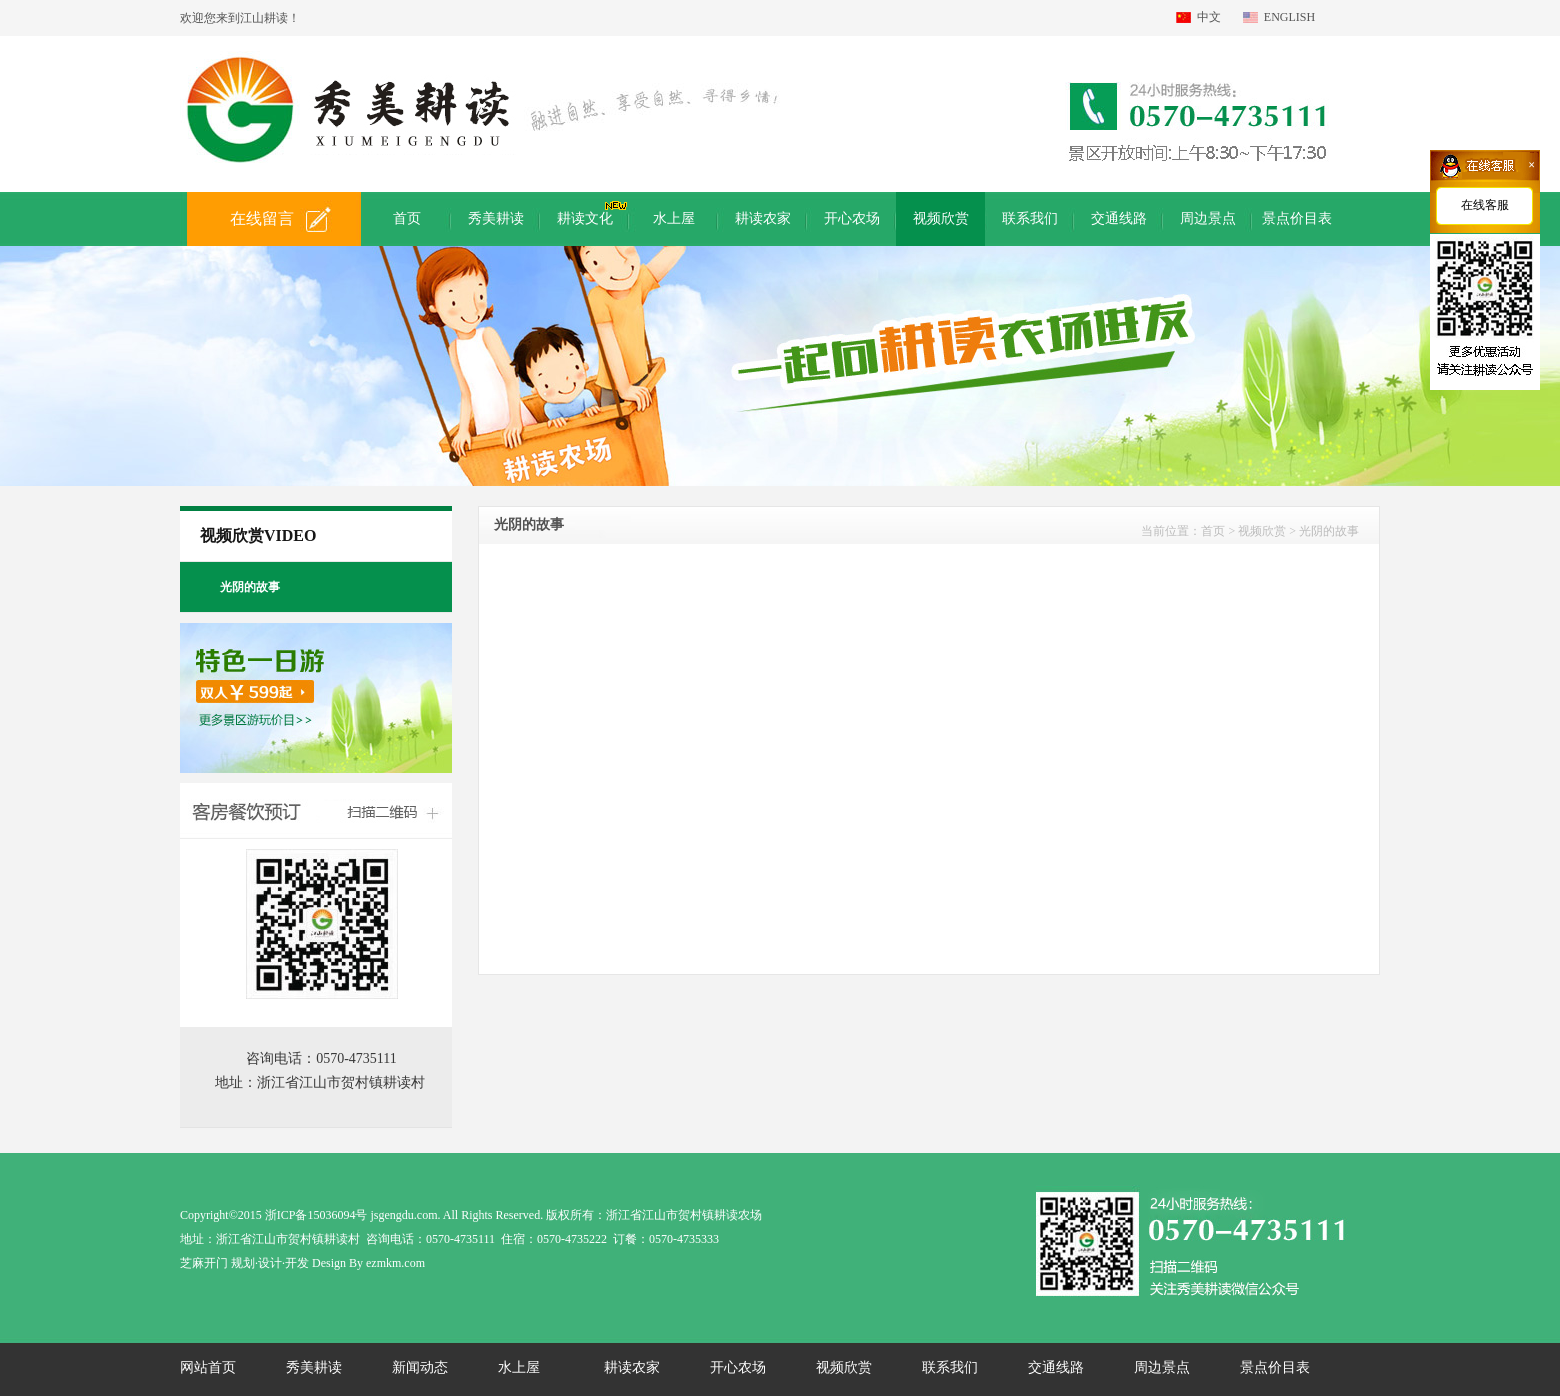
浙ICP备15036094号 (316, 1215)
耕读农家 (632, 1367)
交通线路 (1056, 1367)
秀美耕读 (314, 1367)
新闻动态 (420, 1367)
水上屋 (519, 1367)
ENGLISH (1289, 17)
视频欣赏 (844, 1367)
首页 (1213, 531)
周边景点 (1162, 1367)
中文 (1209, 17)
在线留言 (262, 218)
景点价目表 (1275, 1367)
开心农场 (738, 1367)
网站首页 (208, 1367)
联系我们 (950, 1367)
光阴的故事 (1329, 531)
